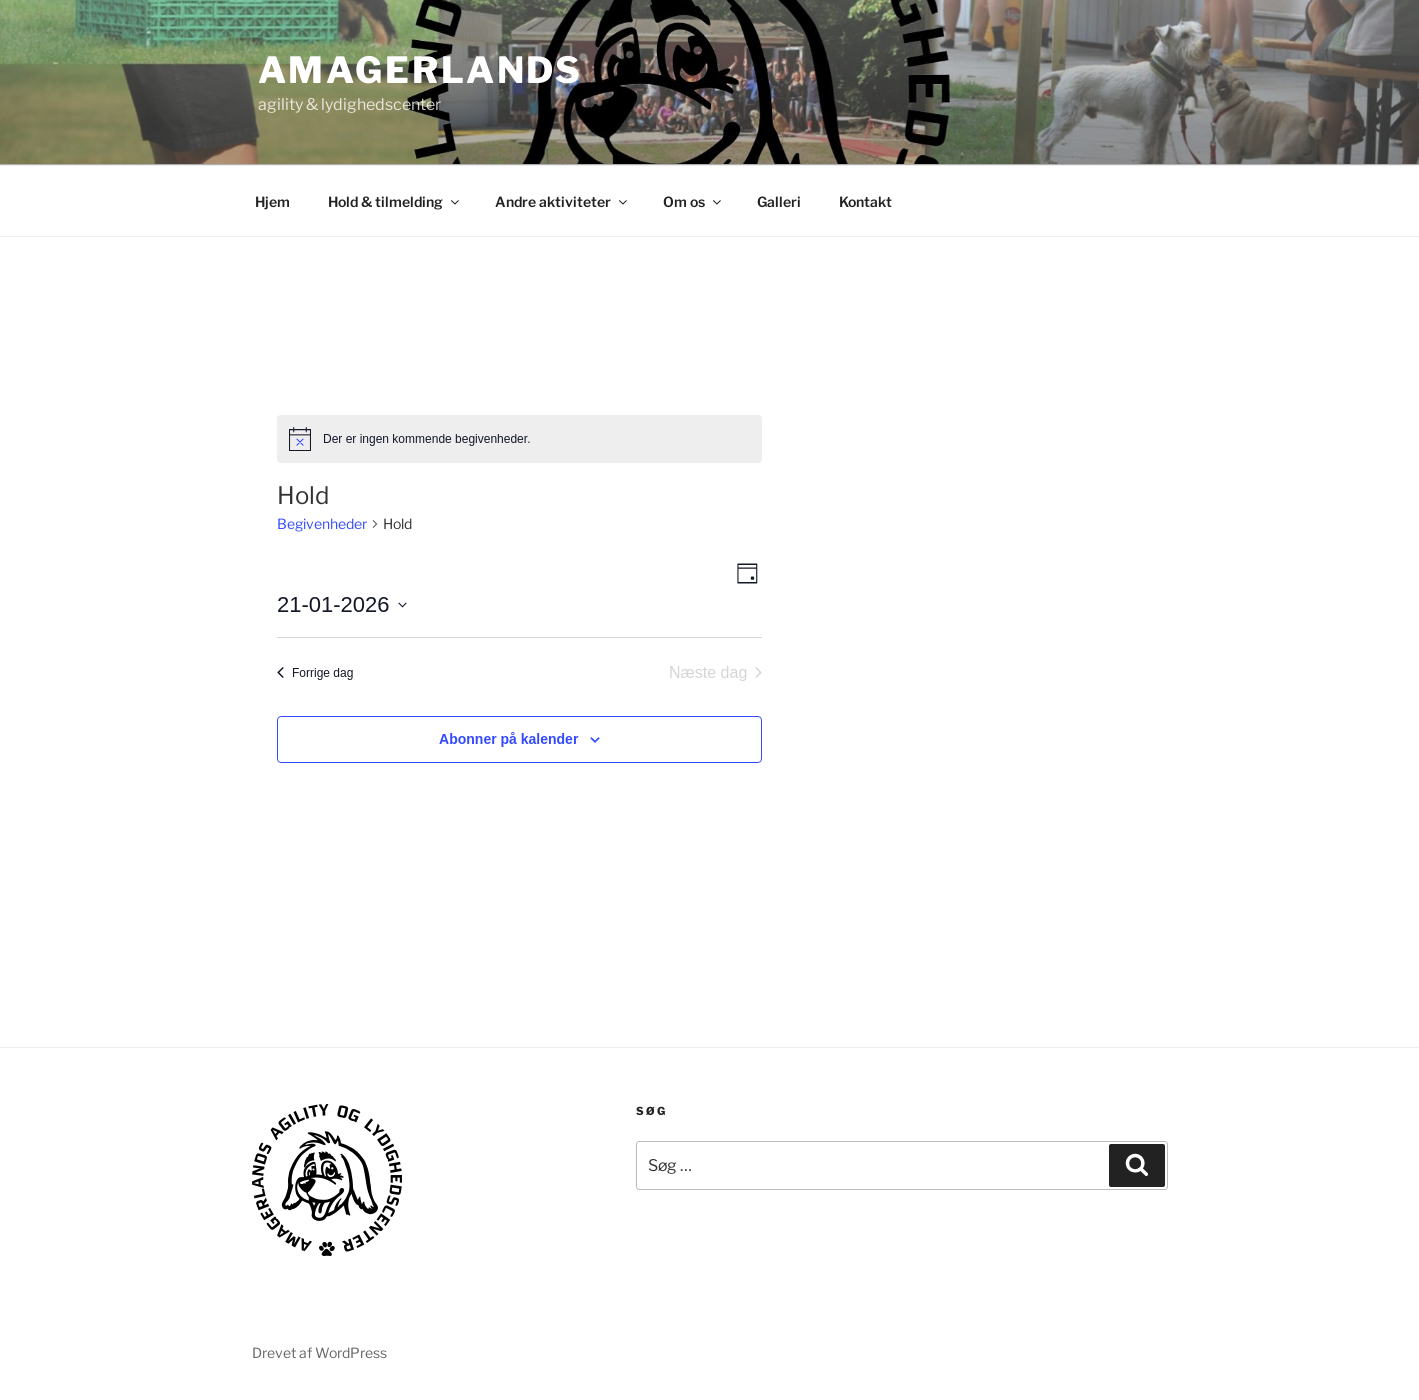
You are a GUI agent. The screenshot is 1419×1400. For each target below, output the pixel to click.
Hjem (272, 201)
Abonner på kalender (508, 739)
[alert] (519, 439)
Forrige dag (315, 673)
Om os (693, 201)
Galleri (779, 201)
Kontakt (865, 201)
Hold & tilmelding (395, 201)
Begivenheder (322, 523)
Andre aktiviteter (562, 201)
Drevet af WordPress (319, 1352)
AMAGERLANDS (421, 70)
